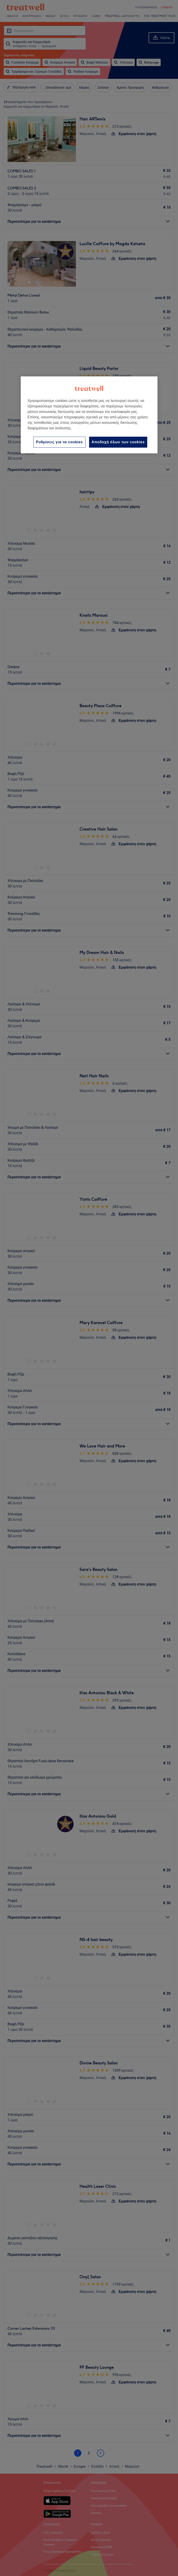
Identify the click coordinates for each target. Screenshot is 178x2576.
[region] (89, 414)
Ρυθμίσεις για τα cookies (59, 442)
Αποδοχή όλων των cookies (118, 442)
